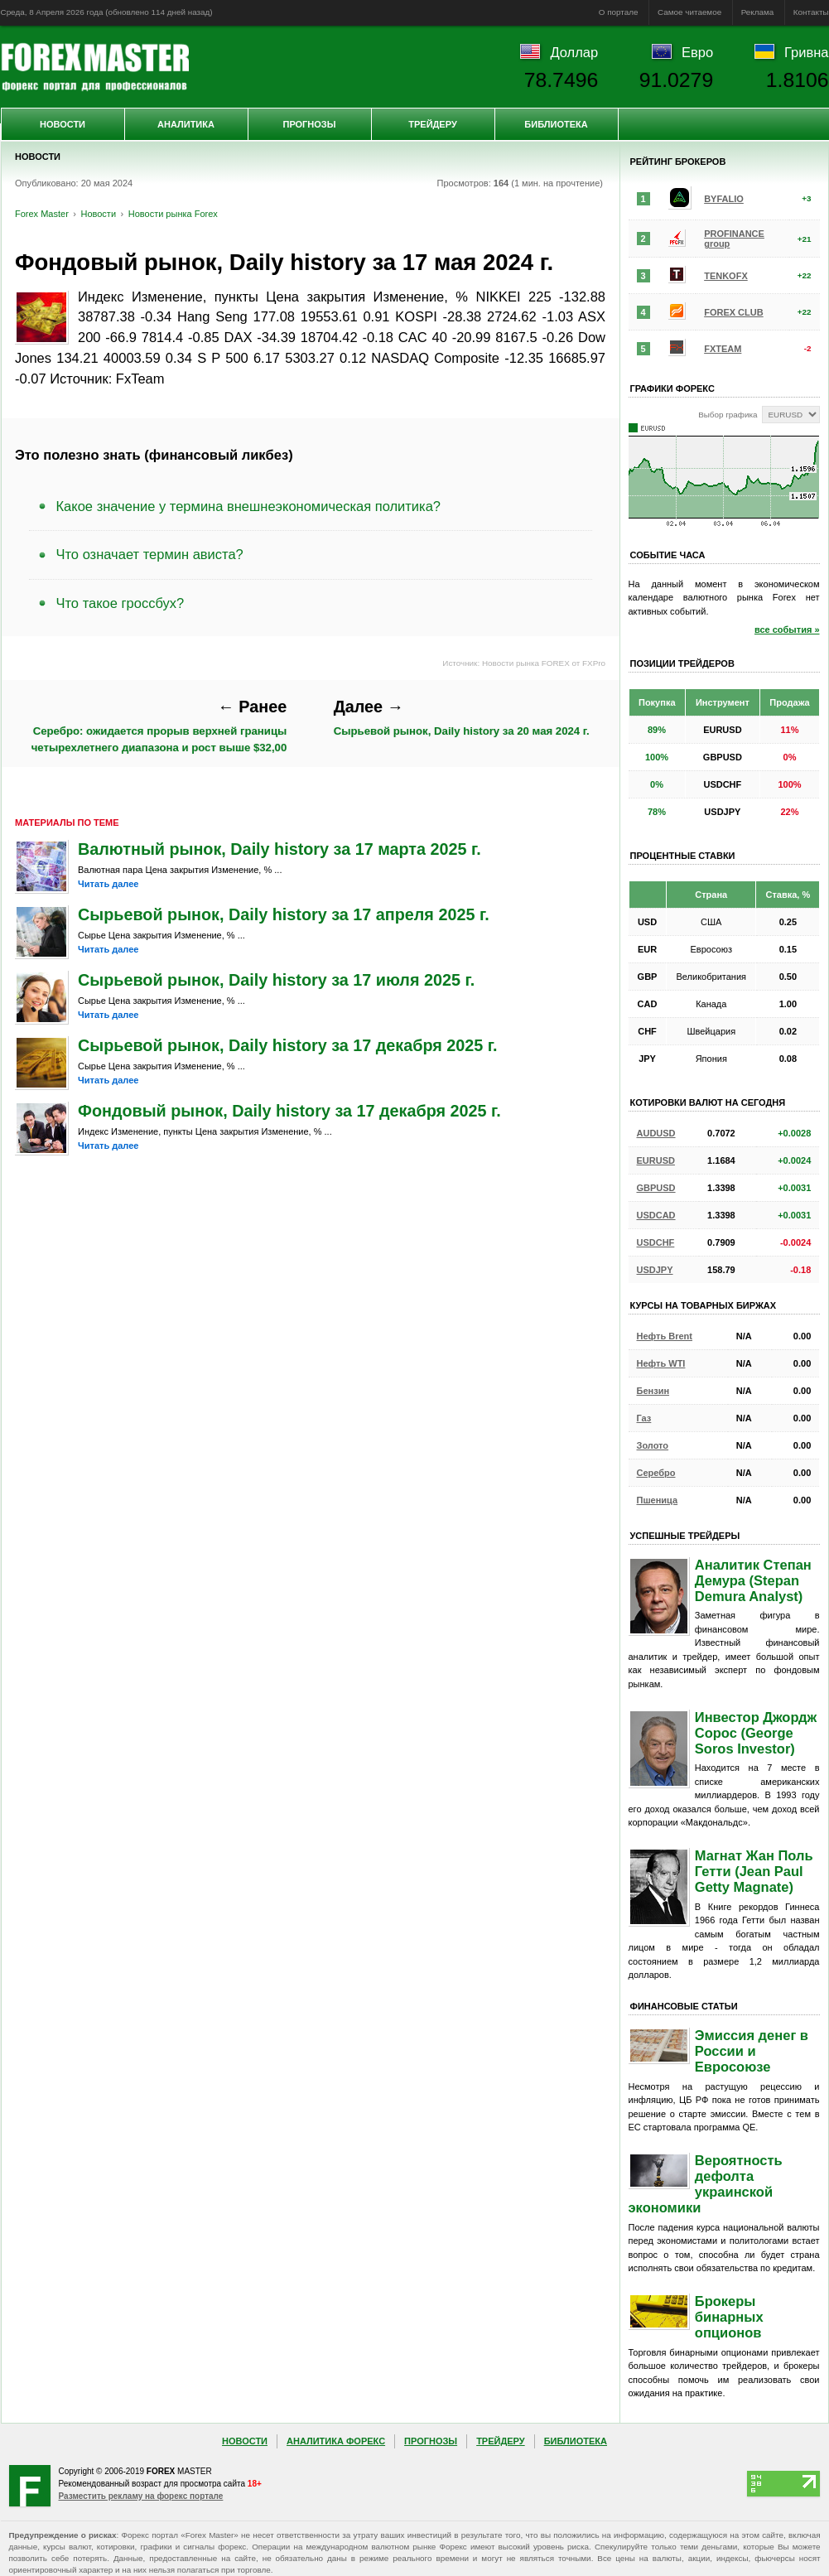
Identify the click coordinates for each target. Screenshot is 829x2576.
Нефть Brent (664, 1336)
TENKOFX (726, 276)
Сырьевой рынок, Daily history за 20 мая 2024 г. (462, 717)
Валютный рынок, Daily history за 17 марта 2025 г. (279, 849)
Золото (653, 1445)
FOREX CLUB (734, 312)
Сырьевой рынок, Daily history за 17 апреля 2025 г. (283, 914)
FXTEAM (722, 349)
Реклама (757, 12)
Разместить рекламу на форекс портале (141, 2496)
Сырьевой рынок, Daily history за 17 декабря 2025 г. (288, 1045)
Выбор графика (727, 414)
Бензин (653, 1391)
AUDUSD (656, 1133)
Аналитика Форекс (336, 2441)
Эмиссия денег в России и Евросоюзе (751, 2051)
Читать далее (108, 884)
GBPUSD (656, 1188)
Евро (697, 52)
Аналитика (185, 124)
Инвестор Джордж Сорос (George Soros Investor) (756, 1733)
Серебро (656, 1473)
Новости (62, 124)
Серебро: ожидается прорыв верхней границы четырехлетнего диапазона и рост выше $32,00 (159, 725)
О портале (619, 12)
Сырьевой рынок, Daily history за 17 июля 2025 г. (276, 980)
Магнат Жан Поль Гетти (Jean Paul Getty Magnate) (754, 1871)
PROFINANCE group (734, 238)
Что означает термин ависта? (149, 554)
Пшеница (657, 1500)
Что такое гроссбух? (120, 603)
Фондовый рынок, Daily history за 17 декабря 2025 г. (289, 1111)
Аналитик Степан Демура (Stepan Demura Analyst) (753, 1580)
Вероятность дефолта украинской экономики (706, 2184)
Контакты (811, 12)
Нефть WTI (661, 1363)
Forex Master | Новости (95, 67)
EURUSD (656, 1160)
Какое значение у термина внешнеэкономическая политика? (248, 506)
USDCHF (656, 1242)
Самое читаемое (689, 12)
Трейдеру (432, 124)
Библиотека (555, 124)
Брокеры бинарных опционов (729, 2317)
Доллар (574, 52)
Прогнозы (308, 124)
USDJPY (655, 1270)
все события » (787, 629)
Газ (644, 1418)
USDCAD (656, 1215)
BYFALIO (724, 199)
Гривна (806, 52)
